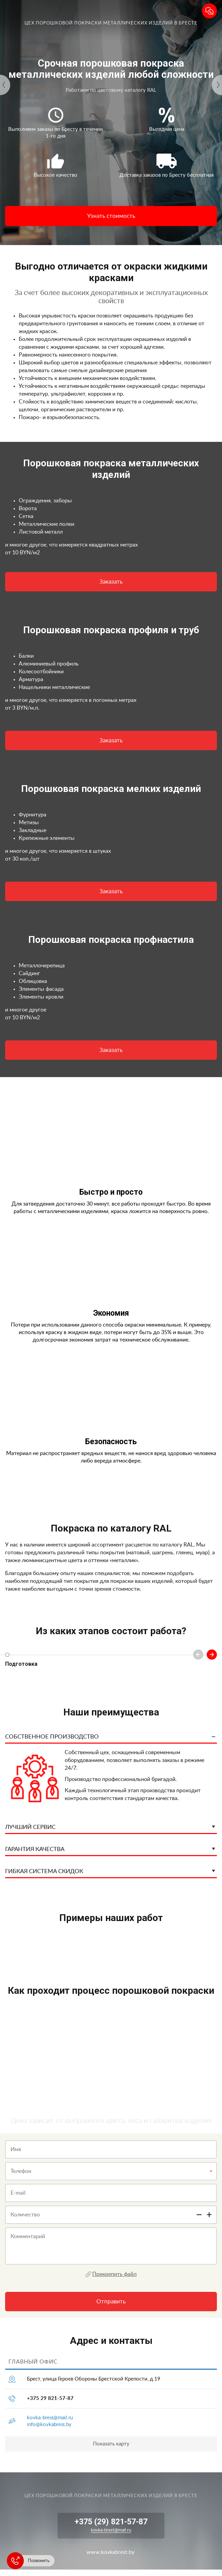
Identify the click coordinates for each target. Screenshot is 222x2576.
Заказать (111, 582)
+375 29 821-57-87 (50, 2398)
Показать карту (111, 2444)
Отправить (111, 2301)
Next (212, 1654)
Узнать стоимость (111, 216)
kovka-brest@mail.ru (50, 2417)
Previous (198, 1654)
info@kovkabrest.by (49, 2424)
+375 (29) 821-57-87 (111, 2521)
